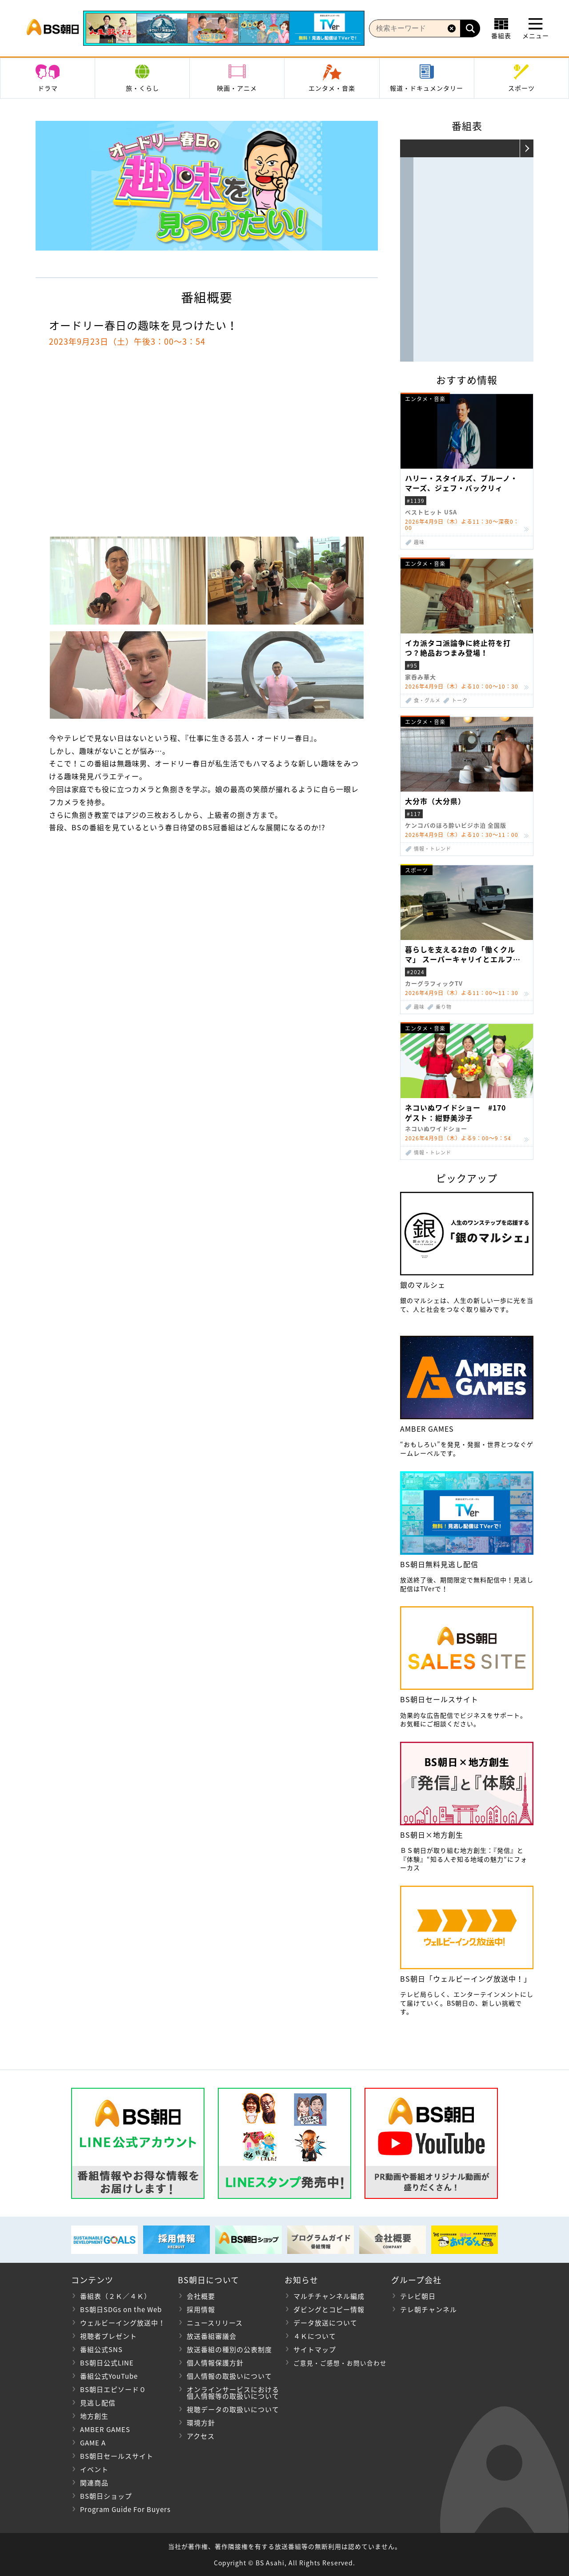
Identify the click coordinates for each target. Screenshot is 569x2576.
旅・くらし (142, 88)
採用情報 (201, 2309)
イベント (94, 2469)
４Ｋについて (314, 2336)
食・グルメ (427, 700)
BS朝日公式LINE (107, 2363)
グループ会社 (416, 2280)
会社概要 (201, 2296)
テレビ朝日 (418, 2296)
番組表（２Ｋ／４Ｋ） (115, 2296)
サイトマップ (314, 2349)
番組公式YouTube (109, 2376)
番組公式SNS (101, 2349)
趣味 (419, 542)
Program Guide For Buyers (125, 2509)
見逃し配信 (98, 2403)
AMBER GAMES (105, 2429)
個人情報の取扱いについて (229, 2376)
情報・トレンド (432, 848)
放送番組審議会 (211, 2336)
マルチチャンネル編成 (329, 2296)
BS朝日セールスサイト (116, 2456)
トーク (460, 700)
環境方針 (201, 2423)
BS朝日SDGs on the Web (121, 2309)
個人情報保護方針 (215, 2363)
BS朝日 (53, 28)
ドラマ (48, 88)
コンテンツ (92, 2280)
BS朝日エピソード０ (113, 2389)
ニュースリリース (215, 2323)
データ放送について (325, 2323)
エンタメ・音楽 (332, 88)
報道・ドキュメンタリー (426, 88)
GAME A (93, 2443)
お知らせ (301, 2280)
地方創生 (94, 2416)
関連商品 (94, 2483)
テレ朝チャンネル (428, 2309)
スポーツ (521, 88)
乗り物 (444, 1006)
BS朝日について (208, 2280)
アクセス (201, 2436)
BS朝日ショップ (106, 2496)
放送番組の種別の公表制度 (229, 2349)
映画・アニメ (237, 88)
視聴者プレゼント (108, 2336)
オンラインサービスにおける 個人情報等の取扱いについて (228, 2393)
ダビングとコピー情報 (329, 2309)
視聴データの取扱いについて (233, 2409)
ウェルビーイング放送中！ (122, 2323)
